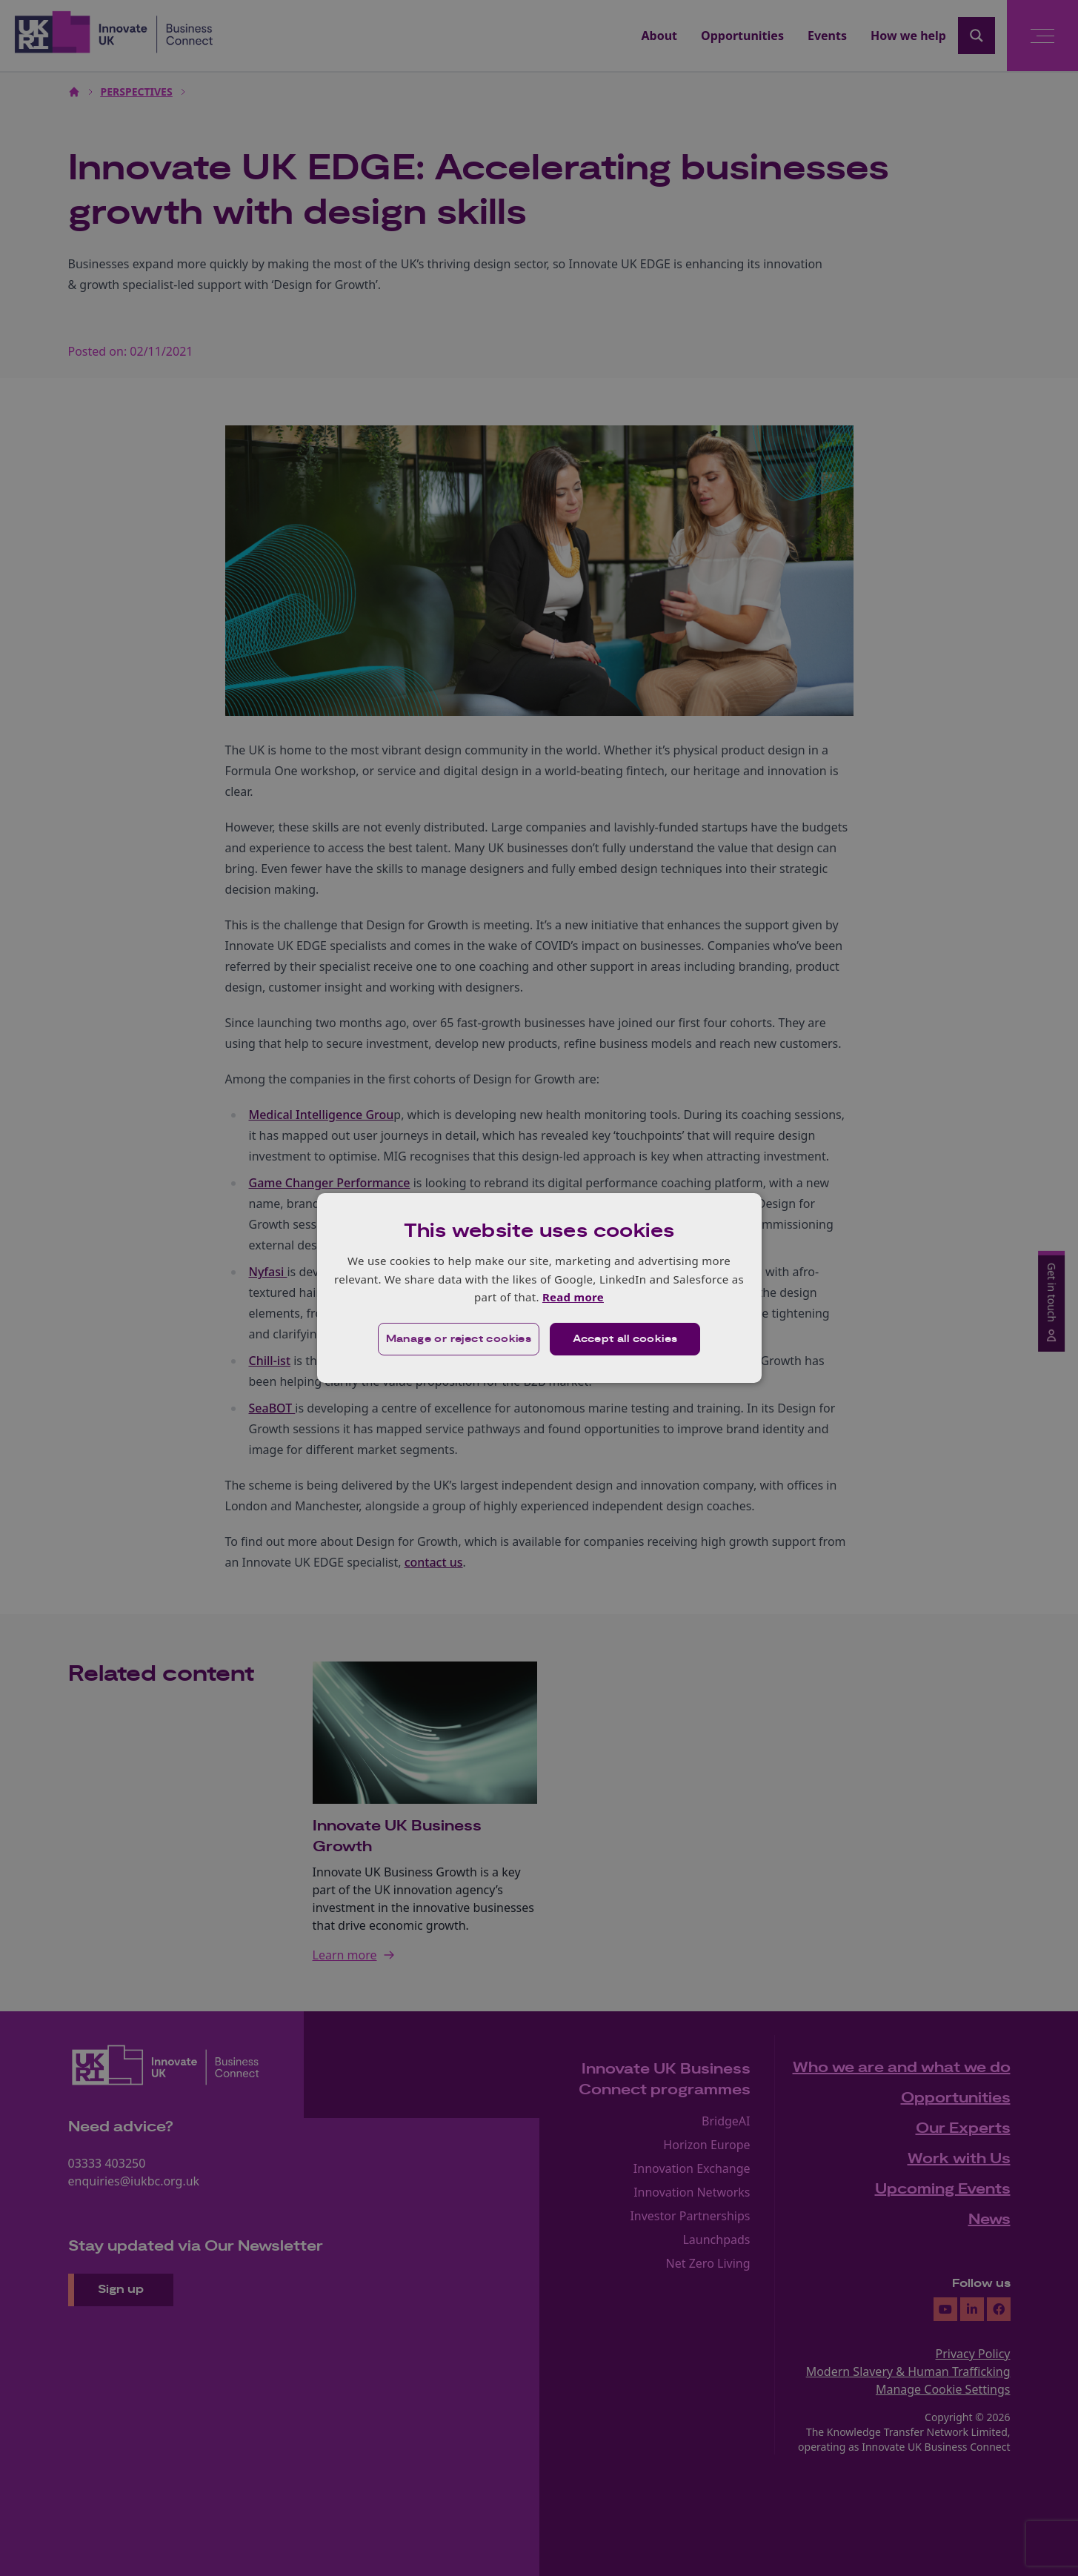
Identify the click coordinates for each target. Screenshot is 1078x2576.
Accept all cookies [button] (625, 1339)
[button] (459, 1339)
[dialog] (539, 1288)
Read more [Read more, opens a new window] (573, 1296)
